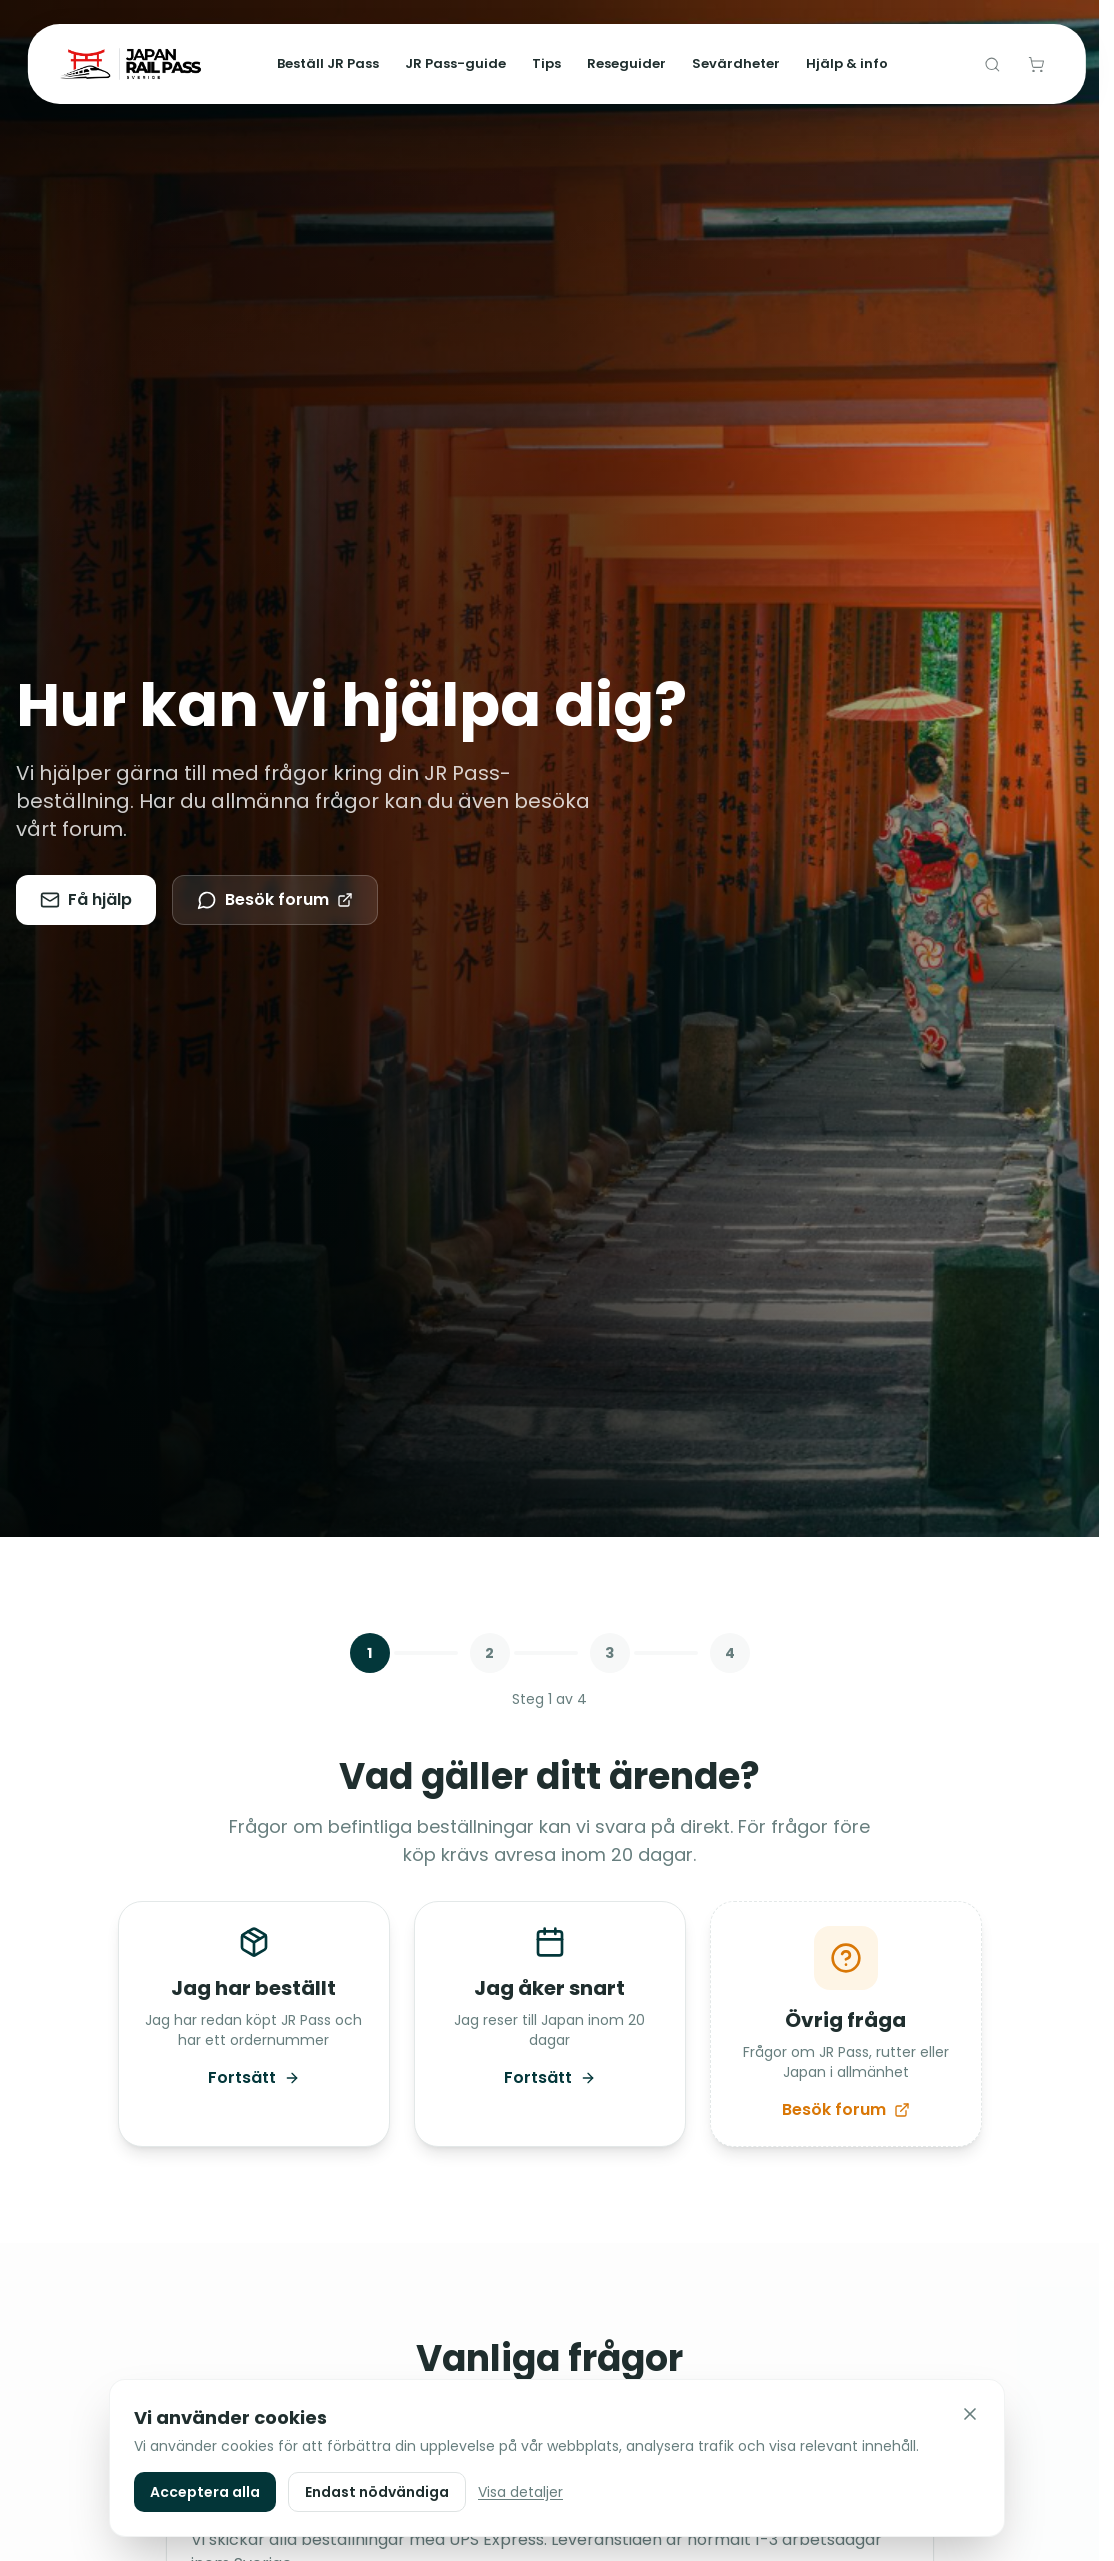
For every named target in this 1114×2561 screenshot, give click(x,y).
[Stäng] (970, 2414)
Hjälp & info (847, 63)
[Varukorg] (1036, 64)
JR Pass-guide (455, 63)
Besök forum (275, 899)
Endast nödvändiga (377, 2492)
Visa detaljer (520, 2492)
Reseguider (626, 63)
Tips (546, 63)
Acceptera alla (205, 2492)
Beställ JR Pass (328, 63)
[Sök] (992, 64)
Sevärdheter (736, 63)
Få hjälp (86, 899)
